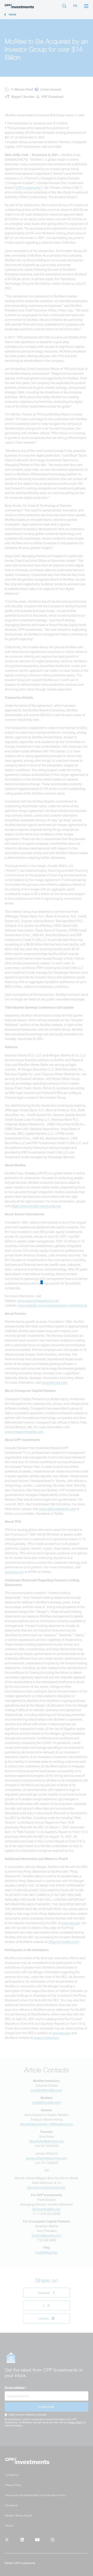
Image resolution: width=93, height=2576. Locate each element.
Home (12, 14)
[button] (86, 5)
